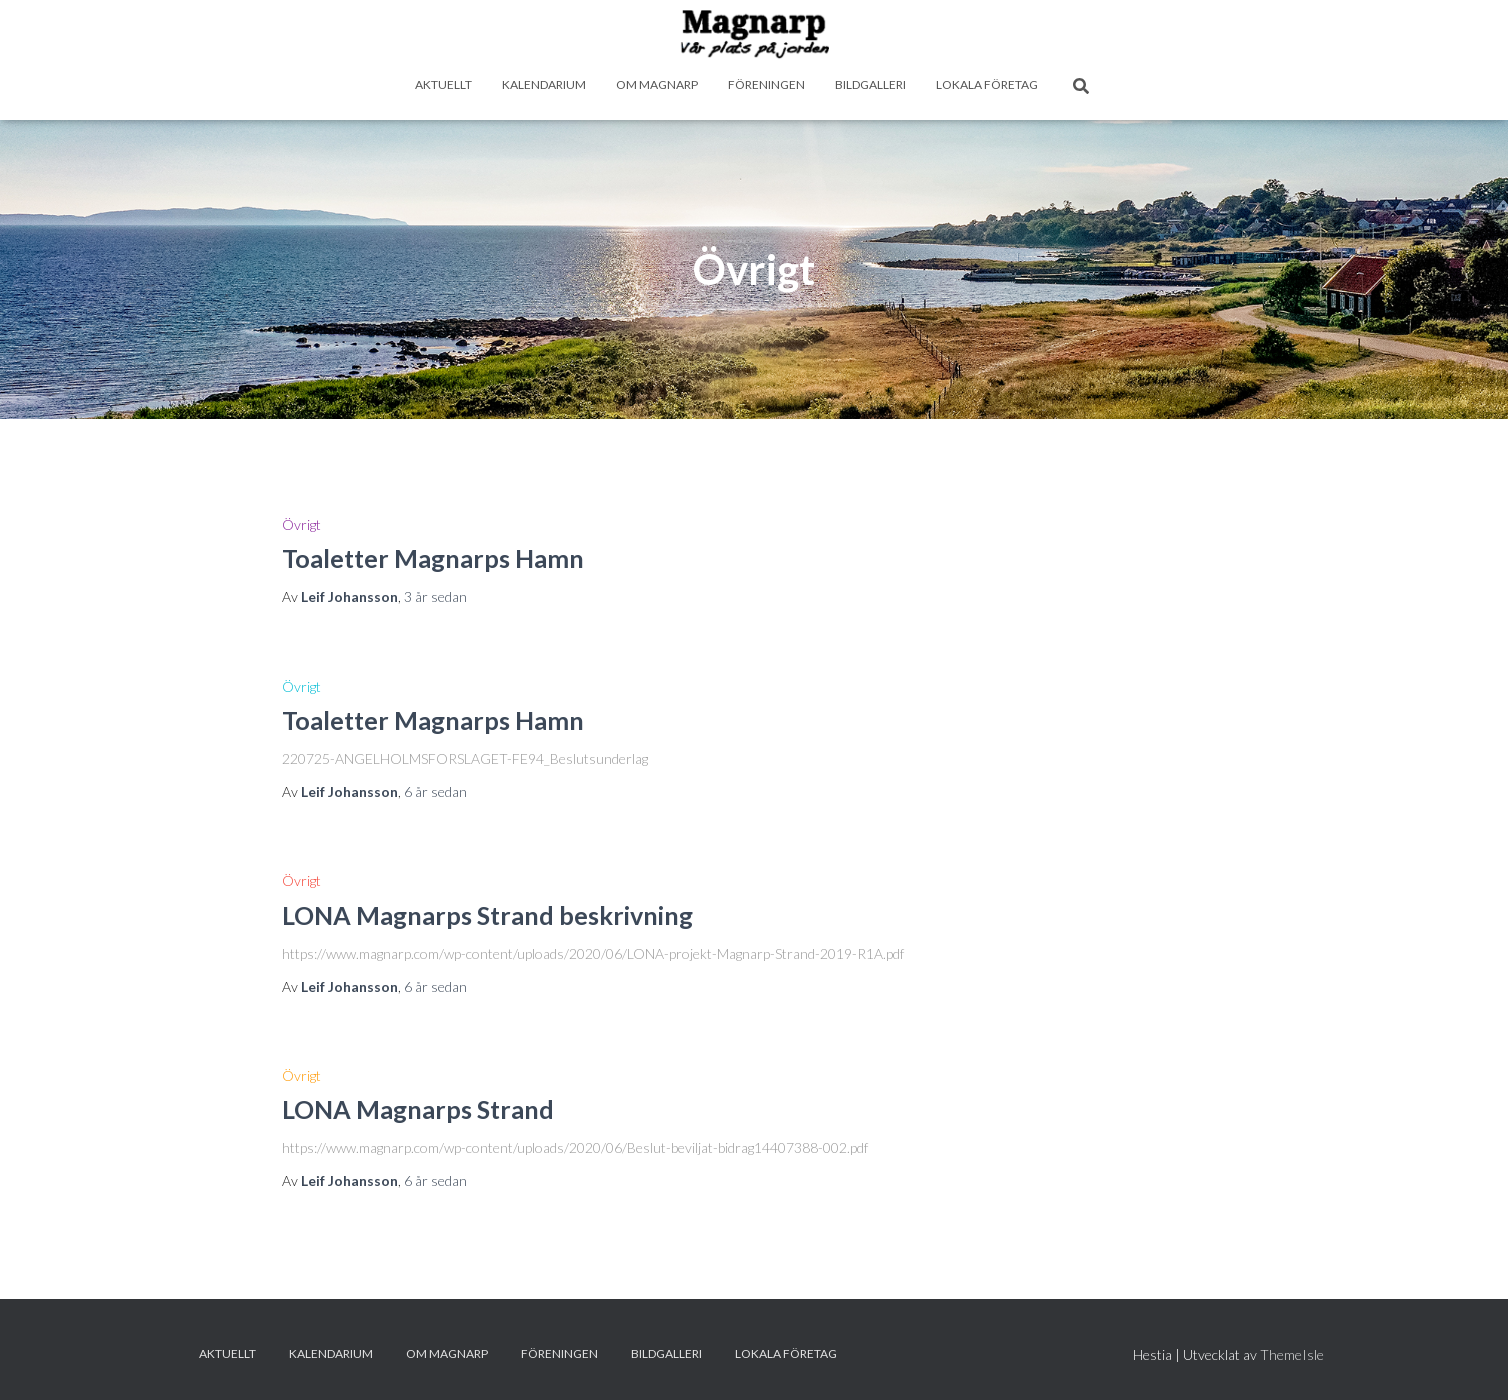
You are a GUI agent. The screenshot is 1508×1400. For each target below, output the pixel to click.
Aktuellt (443, 84)
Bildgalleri (870, 84)
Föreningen (766, 84)
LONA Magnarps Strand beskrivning (487, 915)
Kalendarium (544, 84)
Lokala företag (987, 84)
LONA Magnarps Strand (418, 1109)
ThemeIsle (1292, 1354)
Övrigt (301, 524)
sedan (435, 596)
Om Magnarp (657, 84)
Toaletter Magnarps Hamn (433, 558)
